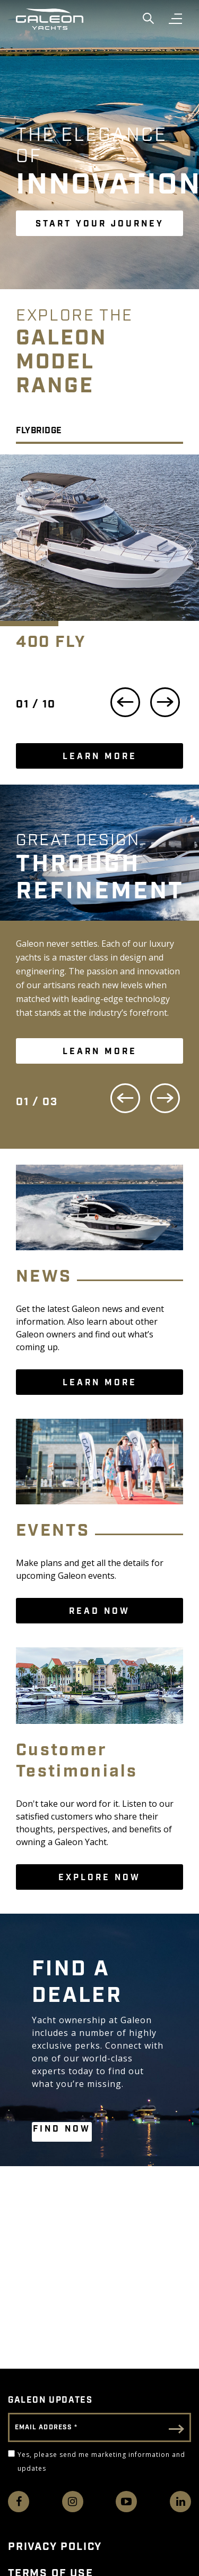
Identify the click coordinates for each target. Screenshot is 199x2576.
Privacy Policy (55, 2547)
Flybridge (39, 430)
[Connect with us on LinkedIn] (180, 2501)
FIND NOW (62, 2129)
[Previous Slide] (125, 1100)
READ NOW (99, 1611)
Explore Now (99, 1877)
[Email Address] (99, 2427)
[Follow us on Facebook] (18, 2501)
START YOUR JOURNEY (100, 224)
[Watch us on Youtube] (126, 2501)
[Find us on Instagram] (72, 2501)
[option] (99, 561)
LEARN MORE (100, 756)
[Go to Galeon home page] (49, 19)
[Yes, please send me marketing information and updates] (11, 2453)
